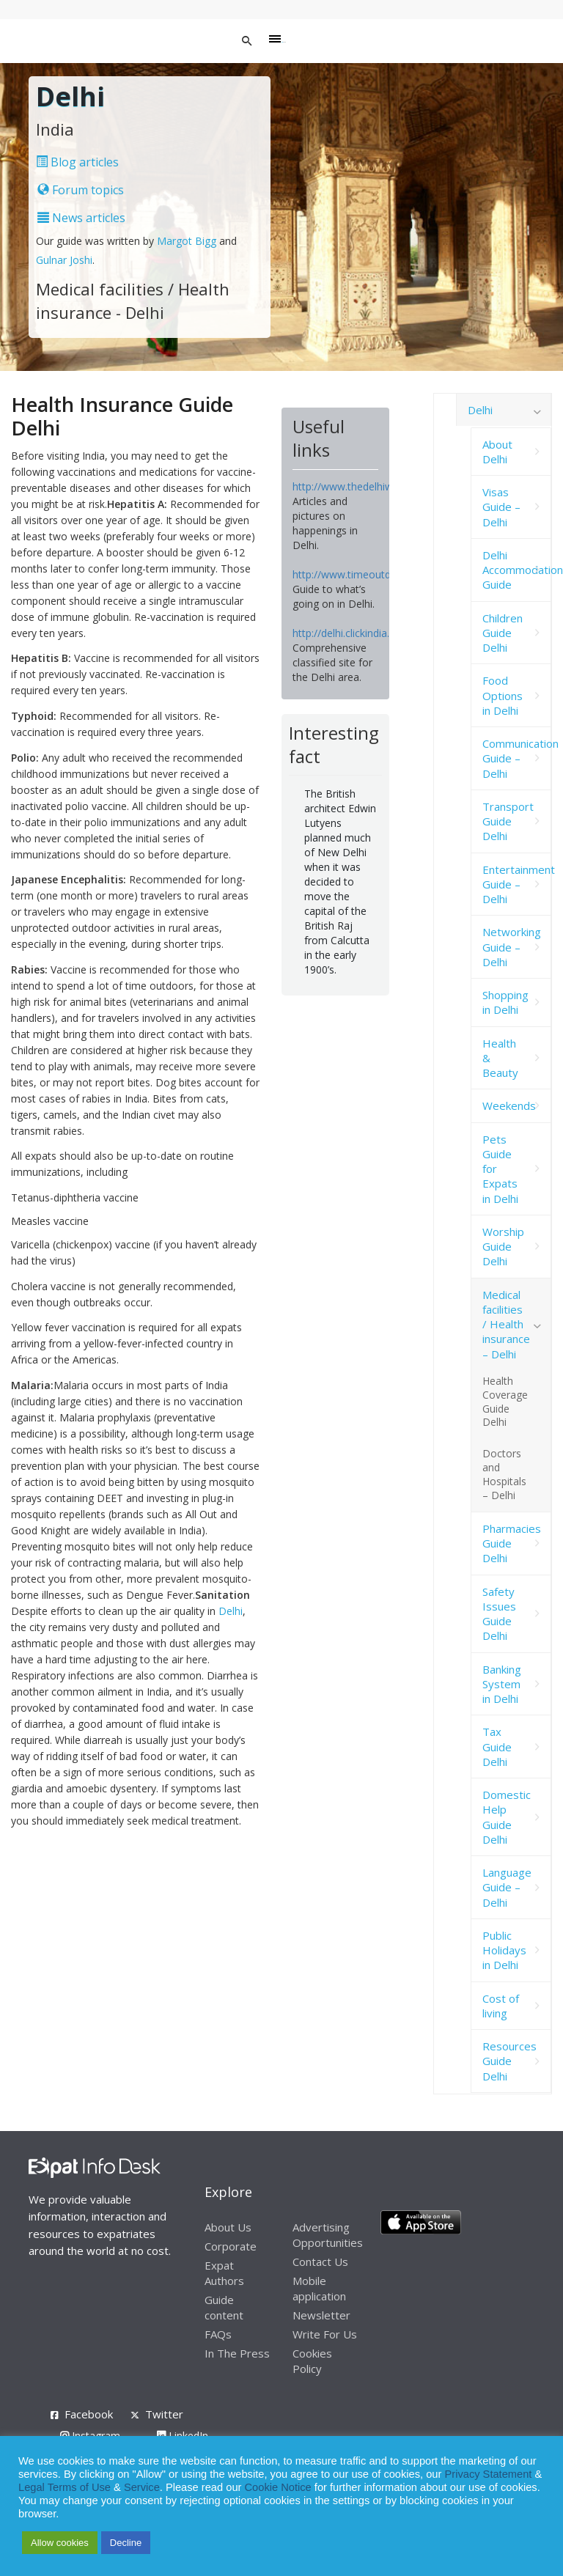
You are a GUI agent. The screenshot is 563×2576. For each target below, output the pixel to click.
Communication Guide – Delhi (516, 758)
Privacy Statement (487, 2474)
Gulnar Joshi (64, 260)
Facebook (89, 2414)
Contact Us (320, 2261)
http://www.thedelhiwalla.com (362, 486)
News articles (81, 218)
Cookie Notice (278, 2487)
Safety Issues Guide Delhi (499, 1614)
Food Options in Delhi (502, 695)
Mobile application (319, 2288)
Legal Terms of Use (64, 2487)
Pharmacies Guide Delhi (511, 1543)
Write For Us (324, 2334)
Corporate (231, 2246)
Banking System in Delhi (501, 1684)
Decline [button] (125, 2542)
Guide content (224, 2307)
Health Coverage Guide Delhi (505, 1401)
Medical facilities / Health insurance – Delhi (506, 1324)
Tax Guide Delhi (497, 1746)
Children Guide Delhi (502, 633)
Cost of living (500, 2005)
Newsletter (321, 2315)
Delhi (230, 1611)
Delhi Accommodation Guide (516, 570)
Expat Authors (224, 2273)
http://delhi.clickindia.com (351, 633)
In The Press (237, 2353)
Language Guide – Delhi (506, 1887)
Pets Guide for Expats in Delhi (500, 1169)
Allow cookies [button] (60, 2542)
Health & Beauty (500, 1058)
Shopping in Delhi (505, 1002)
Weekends (509, 1105)
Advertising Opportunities (327, 2235)
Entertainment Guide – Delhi (516, 884)
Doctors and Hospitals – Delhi (504, 1474)
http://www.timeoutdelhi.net (358, 574)
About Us (228, 2227)
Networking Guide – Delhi (511, 946)
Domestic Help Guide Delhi (506, 1817)
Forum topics (80, 190)
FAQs (218, 2334)
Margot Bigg (188, 241)
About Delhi (497, 451)
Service (142, 2487)
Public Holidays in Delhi (504, 1950)
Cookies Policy (312, 2361)
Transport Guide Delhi (508, 821)
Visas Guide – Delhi (501, 507)
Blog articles (77, 162)
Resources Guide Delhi (509, 2061)
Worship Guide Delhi (503, 1246)
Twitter (164, 2414)
